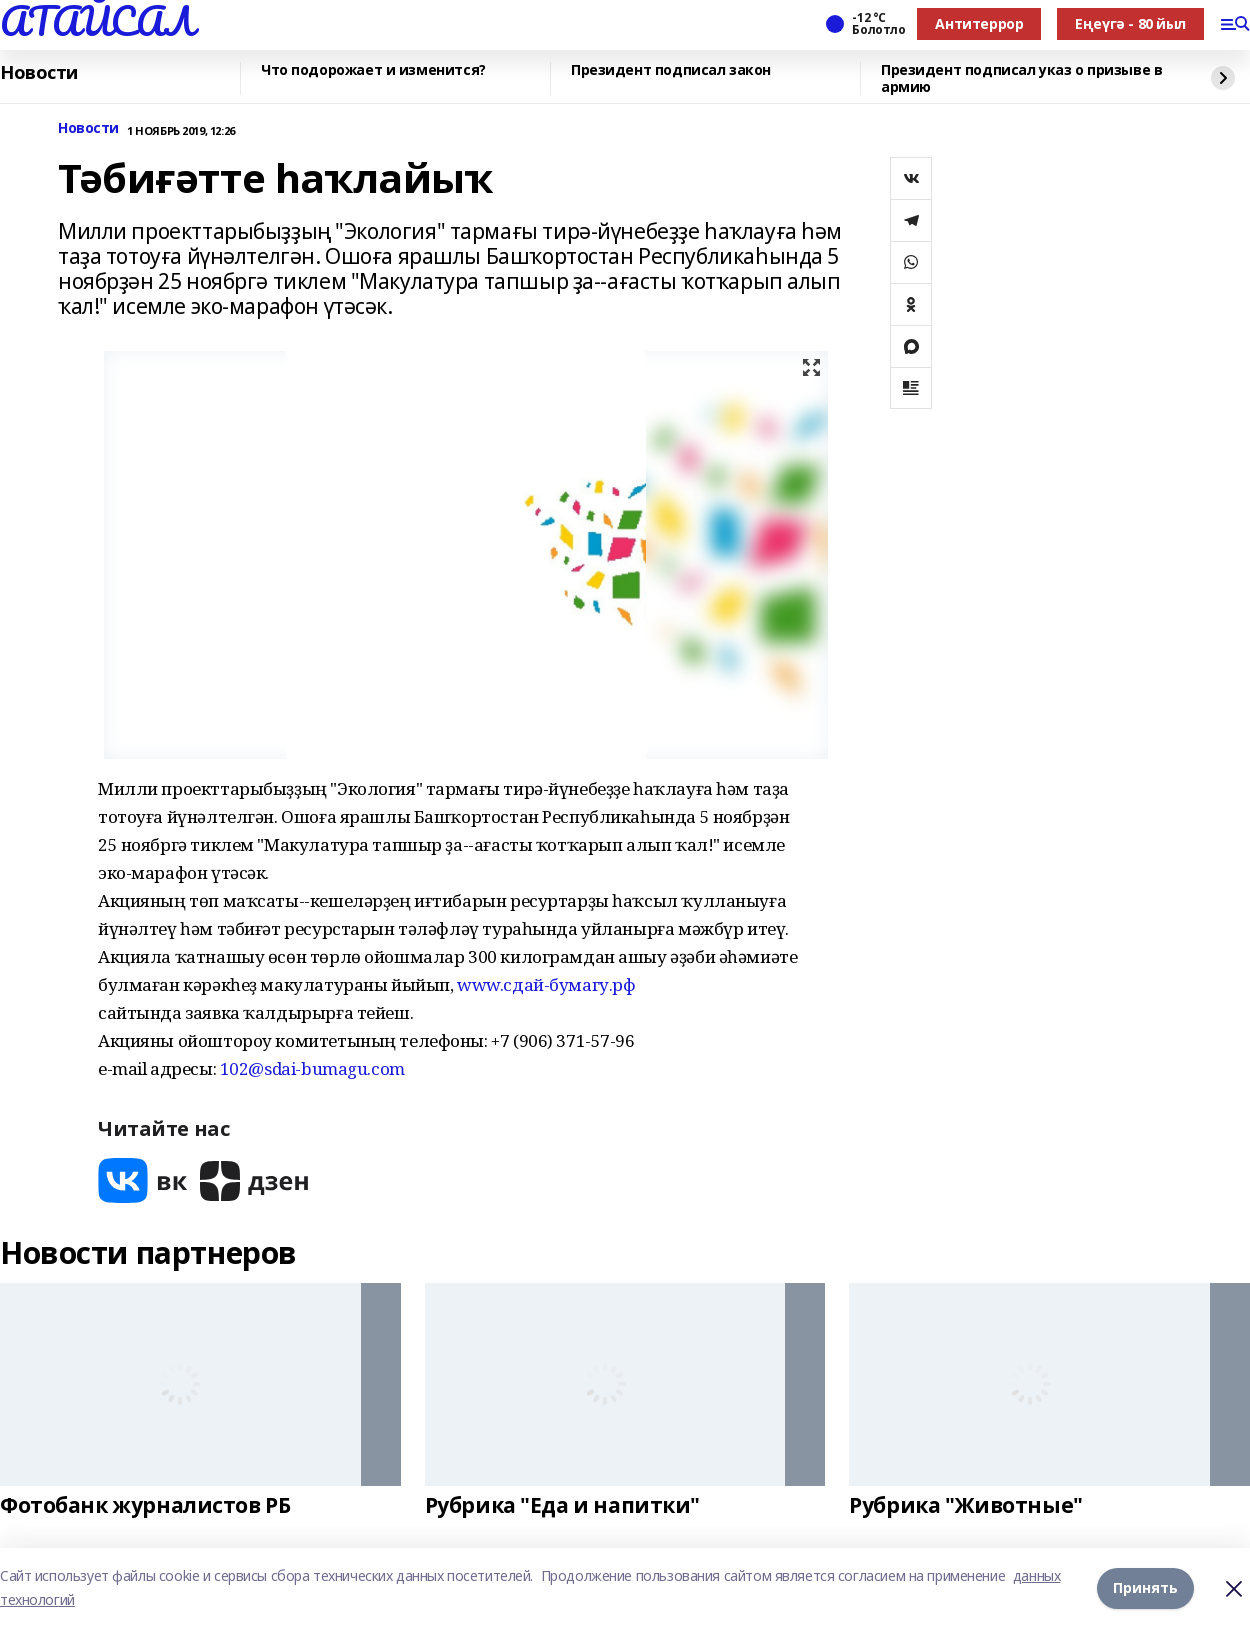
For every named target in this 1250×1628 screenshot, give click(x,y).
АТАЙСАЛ (97, 21)
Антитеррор (979, 23)
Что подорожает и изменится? (373, 70)
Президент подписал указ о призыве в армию (1021, 78)
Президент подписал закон (671, 70)
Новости (39, 73)
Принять (1145, 1587)
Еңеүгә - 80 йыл (1130, 23)
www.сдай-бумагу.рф (546, 984)
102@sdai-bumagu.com (312, 1068)
